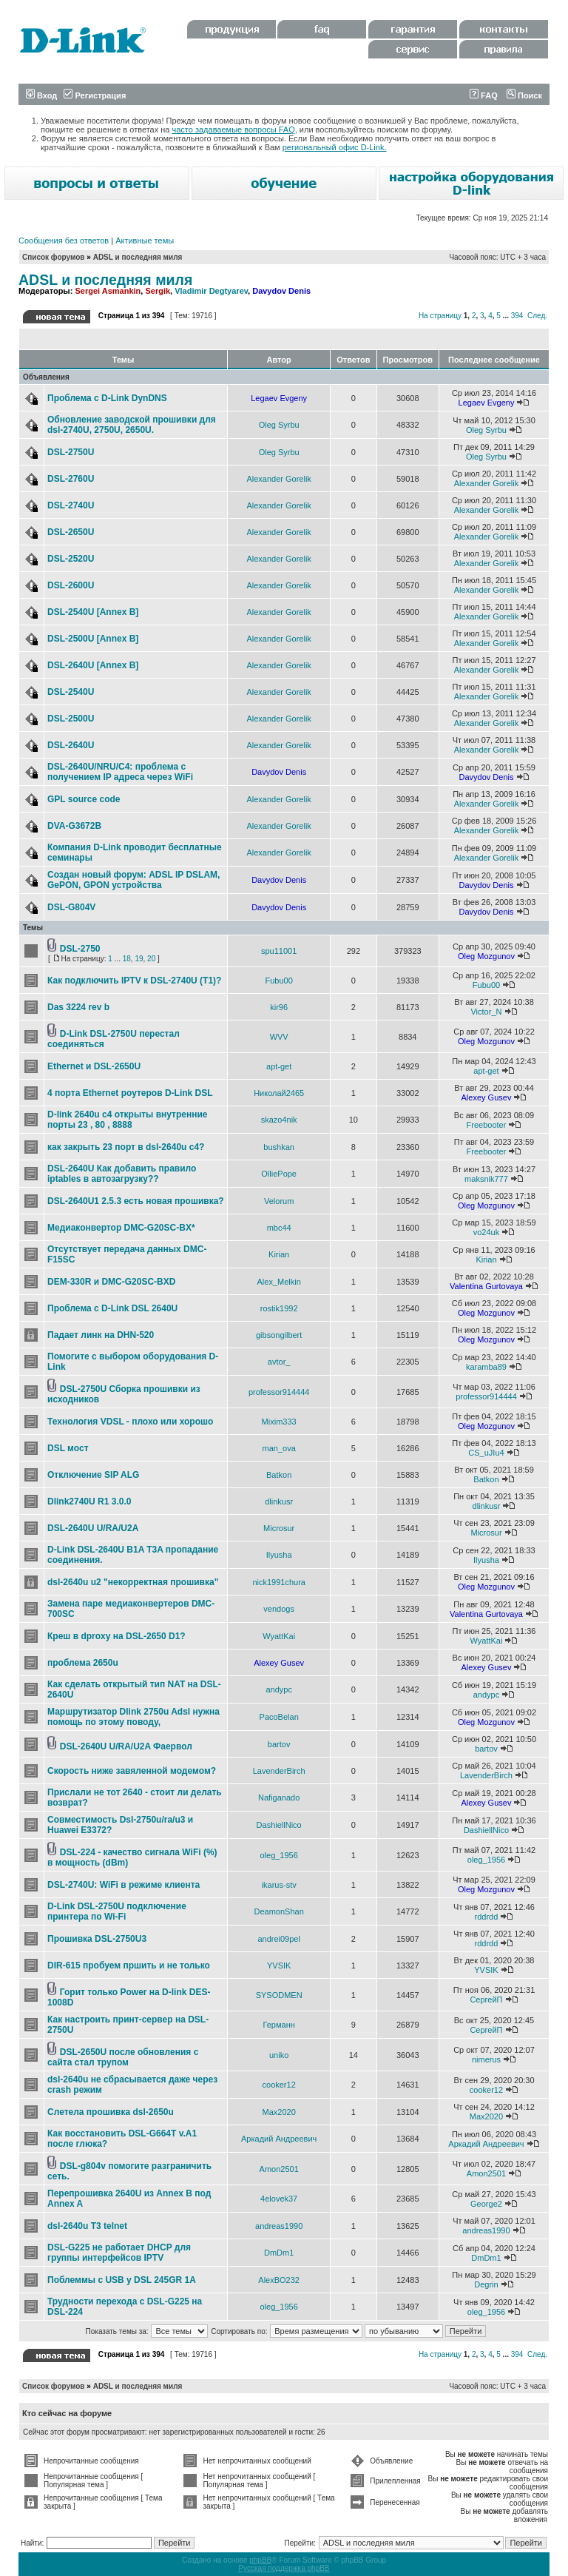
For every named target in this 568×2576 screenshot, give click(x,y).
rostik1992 (279, 1308)
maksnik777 (486, 1178)
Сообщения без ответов (63, 240)
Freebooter (487, 1124)
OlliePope (279, 1173)
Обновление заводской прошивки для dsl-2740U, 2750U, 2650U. (131, 424)
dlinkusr (279, 1501)
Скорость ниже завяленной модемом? (131, 1771)
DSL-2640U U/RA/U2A (92, 1528)
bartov (279, 1744)
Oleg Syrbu (279, 424)
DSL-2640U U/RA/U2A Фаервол (126, 1746)
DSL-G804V (71, 907)
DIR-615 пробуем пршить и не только (128, 1965)
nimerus (486, 2059)
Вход (41, 95)
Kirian (278, 1254)
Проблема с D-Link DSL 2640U (112, 1308)
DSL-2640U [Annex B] (92, 665)
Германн (279, 2024)
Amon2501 (279, 2169)
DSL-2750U (70, 452)
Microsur (278, 1528)
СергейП (486, 1999)
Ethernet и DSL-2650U (94, 1066)
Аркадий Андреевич (279, 2138)
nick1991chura (278, 1582)
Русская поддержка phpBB (283, 2568)
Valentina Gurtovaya (486, 1286)
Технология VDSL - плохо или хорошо (130, 1421)
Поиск (524, 95)
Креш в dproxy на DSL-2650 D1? (116, 1636)
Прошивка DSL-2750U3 (96, 1939)
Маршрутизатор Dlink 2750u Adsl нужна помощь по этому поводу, (133, 1716)
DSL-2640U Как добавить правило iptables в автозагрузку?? (121, 1173)
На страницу (440, 316)
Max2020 (279, 2112)
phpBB (260, 2560)
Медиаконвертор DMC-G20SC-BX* (121, 1228)
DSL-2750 (80, 949)
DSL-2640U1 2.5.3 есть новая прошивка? (135, 1201)
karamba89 (486, 1366)
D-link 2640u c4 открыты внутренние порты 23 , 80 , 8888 (127, 1119)
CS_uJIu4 (486, 1452)
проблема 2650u (82, 1663)
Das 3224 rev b (78, 1007)
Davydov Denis (281, 290)
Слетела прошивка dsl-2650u (110, 2112)
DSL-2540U (70, 692)
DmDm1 (279, 2252)
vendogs (278, 1608)
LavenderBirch (279, 1770)
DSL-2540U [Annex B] (92, 612)
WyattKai (279, 1636)
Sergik (157, 290)
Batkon (278, 1474)
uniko (278, 2055)
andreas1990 (278, 2226)
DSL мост (68, 1448)
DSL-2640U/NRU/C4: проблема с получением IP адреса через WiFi (120, 771)
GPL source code (83, 799)
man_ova (279, 1448)
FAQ (484, 95)
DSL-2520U (70, 559)
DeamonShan (279, 1911)
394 (517, 316)
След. (537, 316)
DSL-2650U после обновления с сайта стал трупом (122, 2057)
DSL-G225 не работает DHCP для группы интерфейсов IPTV (119, 2252)
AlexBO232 (279, 2280)
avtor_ (279, 1361)
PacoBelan (279, 1716)
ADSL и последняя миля (138, 257)
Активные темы (144, 240)
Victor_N (485, 1011)
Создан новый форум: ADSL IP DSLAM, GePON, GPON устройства (133, 880)
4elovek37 (278, 2198)
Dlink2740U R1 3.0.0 (89, 1501)
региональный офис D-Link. (335, 147)
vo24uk (486, 1232)
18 (127, 959)
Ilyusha (279, 1554)
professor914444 (279, 1392)
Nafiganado (279, 1797)
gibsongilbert (279, 1335)
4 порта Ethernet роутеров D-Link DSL (130, 1093)
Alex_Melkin (279, 1281)
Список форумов (53, 257)
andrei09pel (278, 1938)
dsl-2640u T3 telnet (87, 2226)
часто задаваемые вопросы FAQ (233, 129)
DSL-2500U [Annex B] (92, 638)
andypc (278, 1689)
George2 (486, 2203)
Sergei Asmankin (108, 290)
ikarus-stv (279, 1884)
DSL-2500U (70, 718)
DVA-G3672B (74, 826)
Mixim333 (279, 1421)
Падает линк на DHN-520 (100, 1335)
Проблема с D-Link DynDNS (107, 398)
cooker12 (279, 2084)
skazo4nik (279, 1119)
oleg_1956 (278, 1855)
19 (139, 959)
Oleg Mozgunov (486, 956)
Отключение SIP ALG (93, 1475)
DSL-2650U (70, 532)
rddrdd (486, 1916)
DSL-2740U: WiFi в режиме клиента (123, 1885)
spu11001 (279, 950)
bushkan (278, 1147)
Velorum (279, 1201)
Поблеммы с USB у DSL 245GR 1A (121, 2280)
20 (151, 959)
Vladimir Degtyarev (211, 290)
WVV (279, 1036)
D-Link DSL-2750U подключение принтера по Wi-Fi (116, 1911)
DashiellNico (279, 1824)
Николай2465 (279, 1093)
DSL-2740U (70, 505)
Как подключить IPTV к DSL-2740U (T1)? (134, 980)
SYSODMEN (279, 1995)
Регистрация (95, 95)
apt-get (278, 1066)
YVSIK (279, 1965)
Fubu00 (279, 980)
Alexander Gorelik (278, 478)
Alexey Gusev (487, 1097)
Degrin (486, 2284)
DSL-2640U (70, 745)
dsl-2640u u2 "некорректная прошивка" (132, 1582)
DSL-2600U (70, 585)
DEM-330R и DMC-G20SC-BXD (111, 1282)
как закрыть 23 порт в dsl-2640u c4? (125, 1147)
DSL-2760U (70, 479)
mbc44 (279, 1227)
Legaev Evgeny (279, 398)
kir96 (279, 1007)
